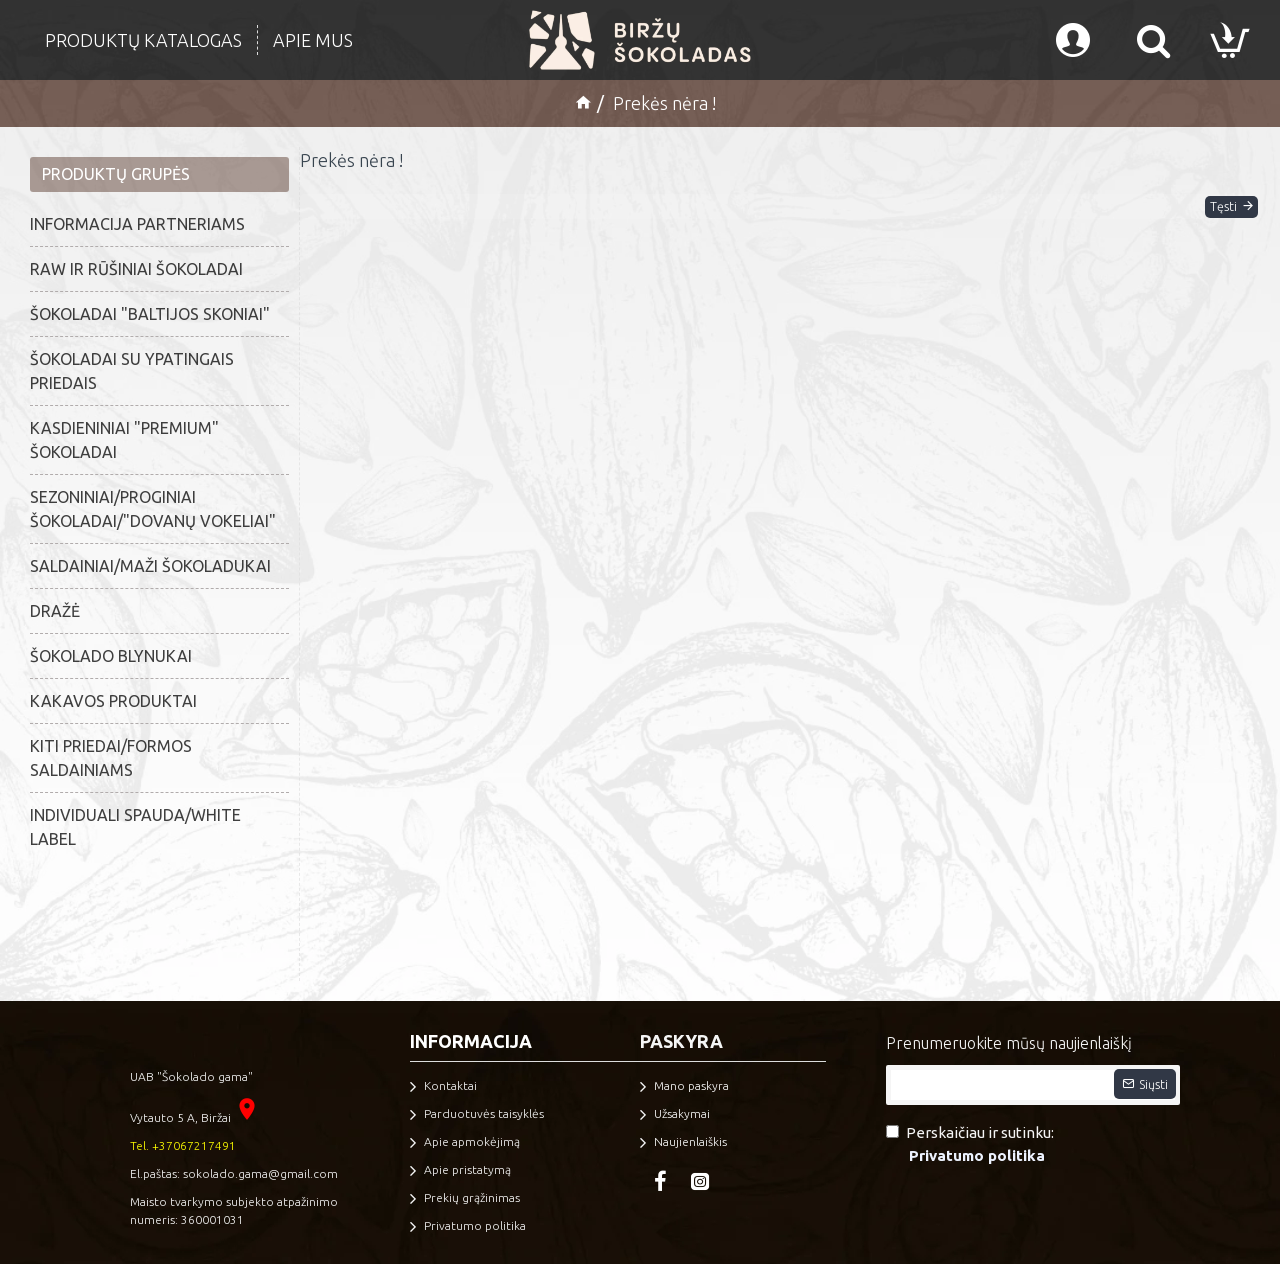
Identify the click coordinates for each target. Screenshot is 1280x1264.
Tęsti (1203, 221)
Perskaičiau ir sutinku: (970, 1145)
